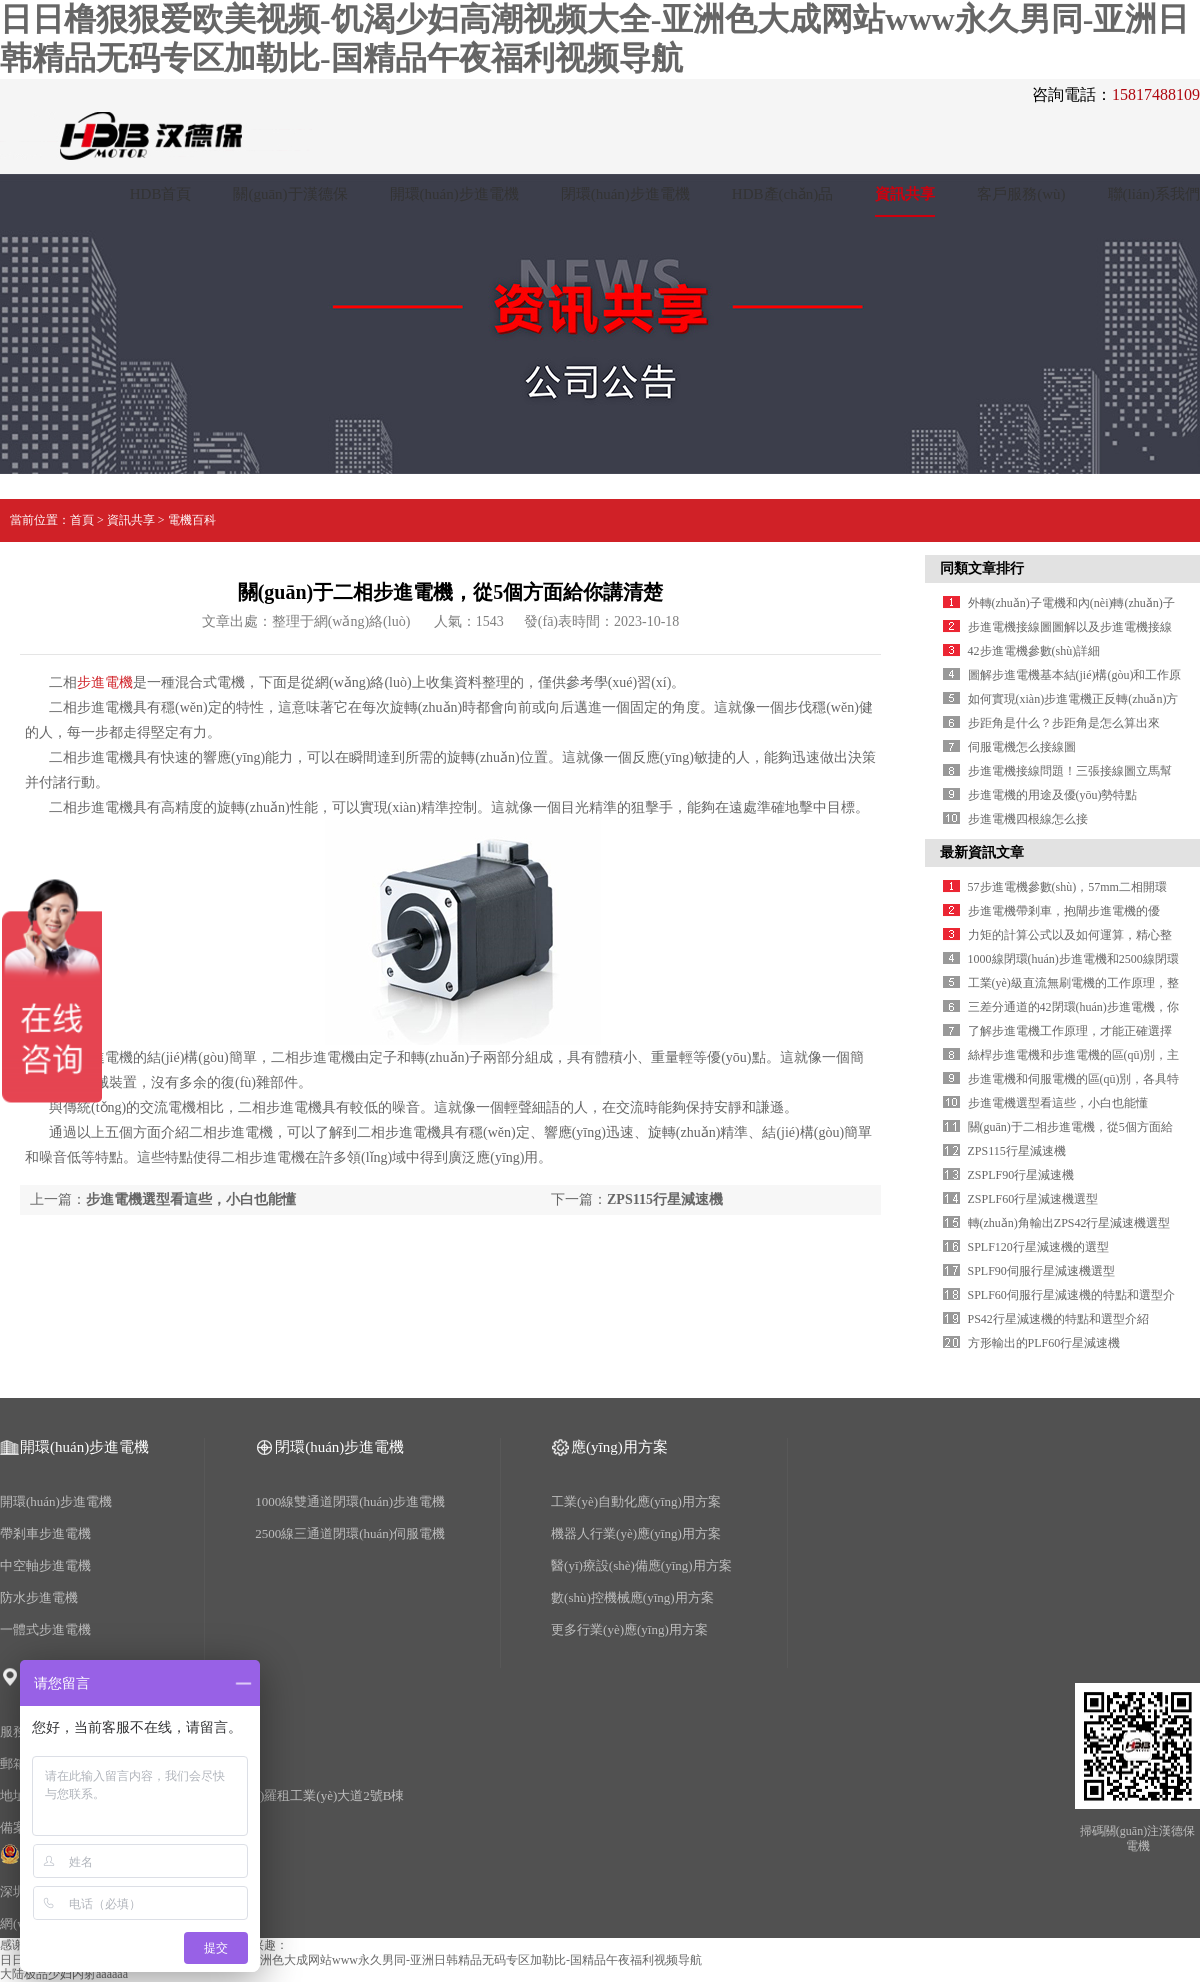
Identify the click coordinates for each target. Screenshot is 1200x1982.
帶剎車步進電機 (45, 1533)
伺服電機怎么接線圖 (1022, 747)
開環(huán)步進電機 (454, 194)
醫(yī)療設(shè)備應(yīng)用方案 (641, 1565)
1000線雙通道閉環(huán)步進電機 (350, 1501)
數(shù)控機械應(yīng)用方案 (632, 1597)
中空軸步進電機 (45, 1565)
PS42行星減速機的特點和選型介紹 (1058, 1319)
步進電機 (105, 682)
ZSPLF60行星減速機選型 (1033, 1199)
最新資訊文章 (982, 852)
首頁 (82, 520)
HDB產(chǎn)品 (782, 194)
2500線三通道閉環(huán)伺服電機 (350, 1533)
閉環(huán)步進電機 (625, 194)
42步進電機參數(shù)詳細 (1034, 651)
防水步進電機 (39, 1597)
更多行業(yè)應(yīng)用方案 (629, 1629)
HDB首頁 (161, 194)
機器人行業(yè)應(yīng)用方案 (636, 1533)
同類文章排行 (982, 568)
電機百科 (192, 520)
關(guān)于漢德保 (290, 194)
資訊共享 (905, 194)
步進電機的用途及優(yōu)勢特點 (1053, 795)
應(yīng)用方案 (619, 1447)
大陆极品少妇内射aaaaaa (64, 1974)
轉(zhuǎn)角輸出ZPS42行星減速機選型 (1069, 1223)
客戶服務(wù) (1021, 194)
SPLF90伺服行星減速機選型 (1041, 1271)
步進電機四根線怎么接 (1028, 819)
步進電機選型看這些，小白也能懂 (191, 1199)
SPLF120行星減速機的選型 (1038, 1247)
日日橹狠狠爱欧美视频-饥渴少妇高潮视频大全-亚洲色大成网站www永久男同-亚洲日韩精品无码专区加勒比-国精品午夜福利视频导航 (351, 1960)
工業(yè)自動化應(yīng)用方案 (636, 1501)
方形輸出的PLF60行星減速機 (1044, 1343)
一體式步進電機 (45, 1629)
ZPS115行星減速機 (665, 1199)
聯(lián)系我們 (1154, 194)
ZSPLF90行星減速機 (1021, 1175)
